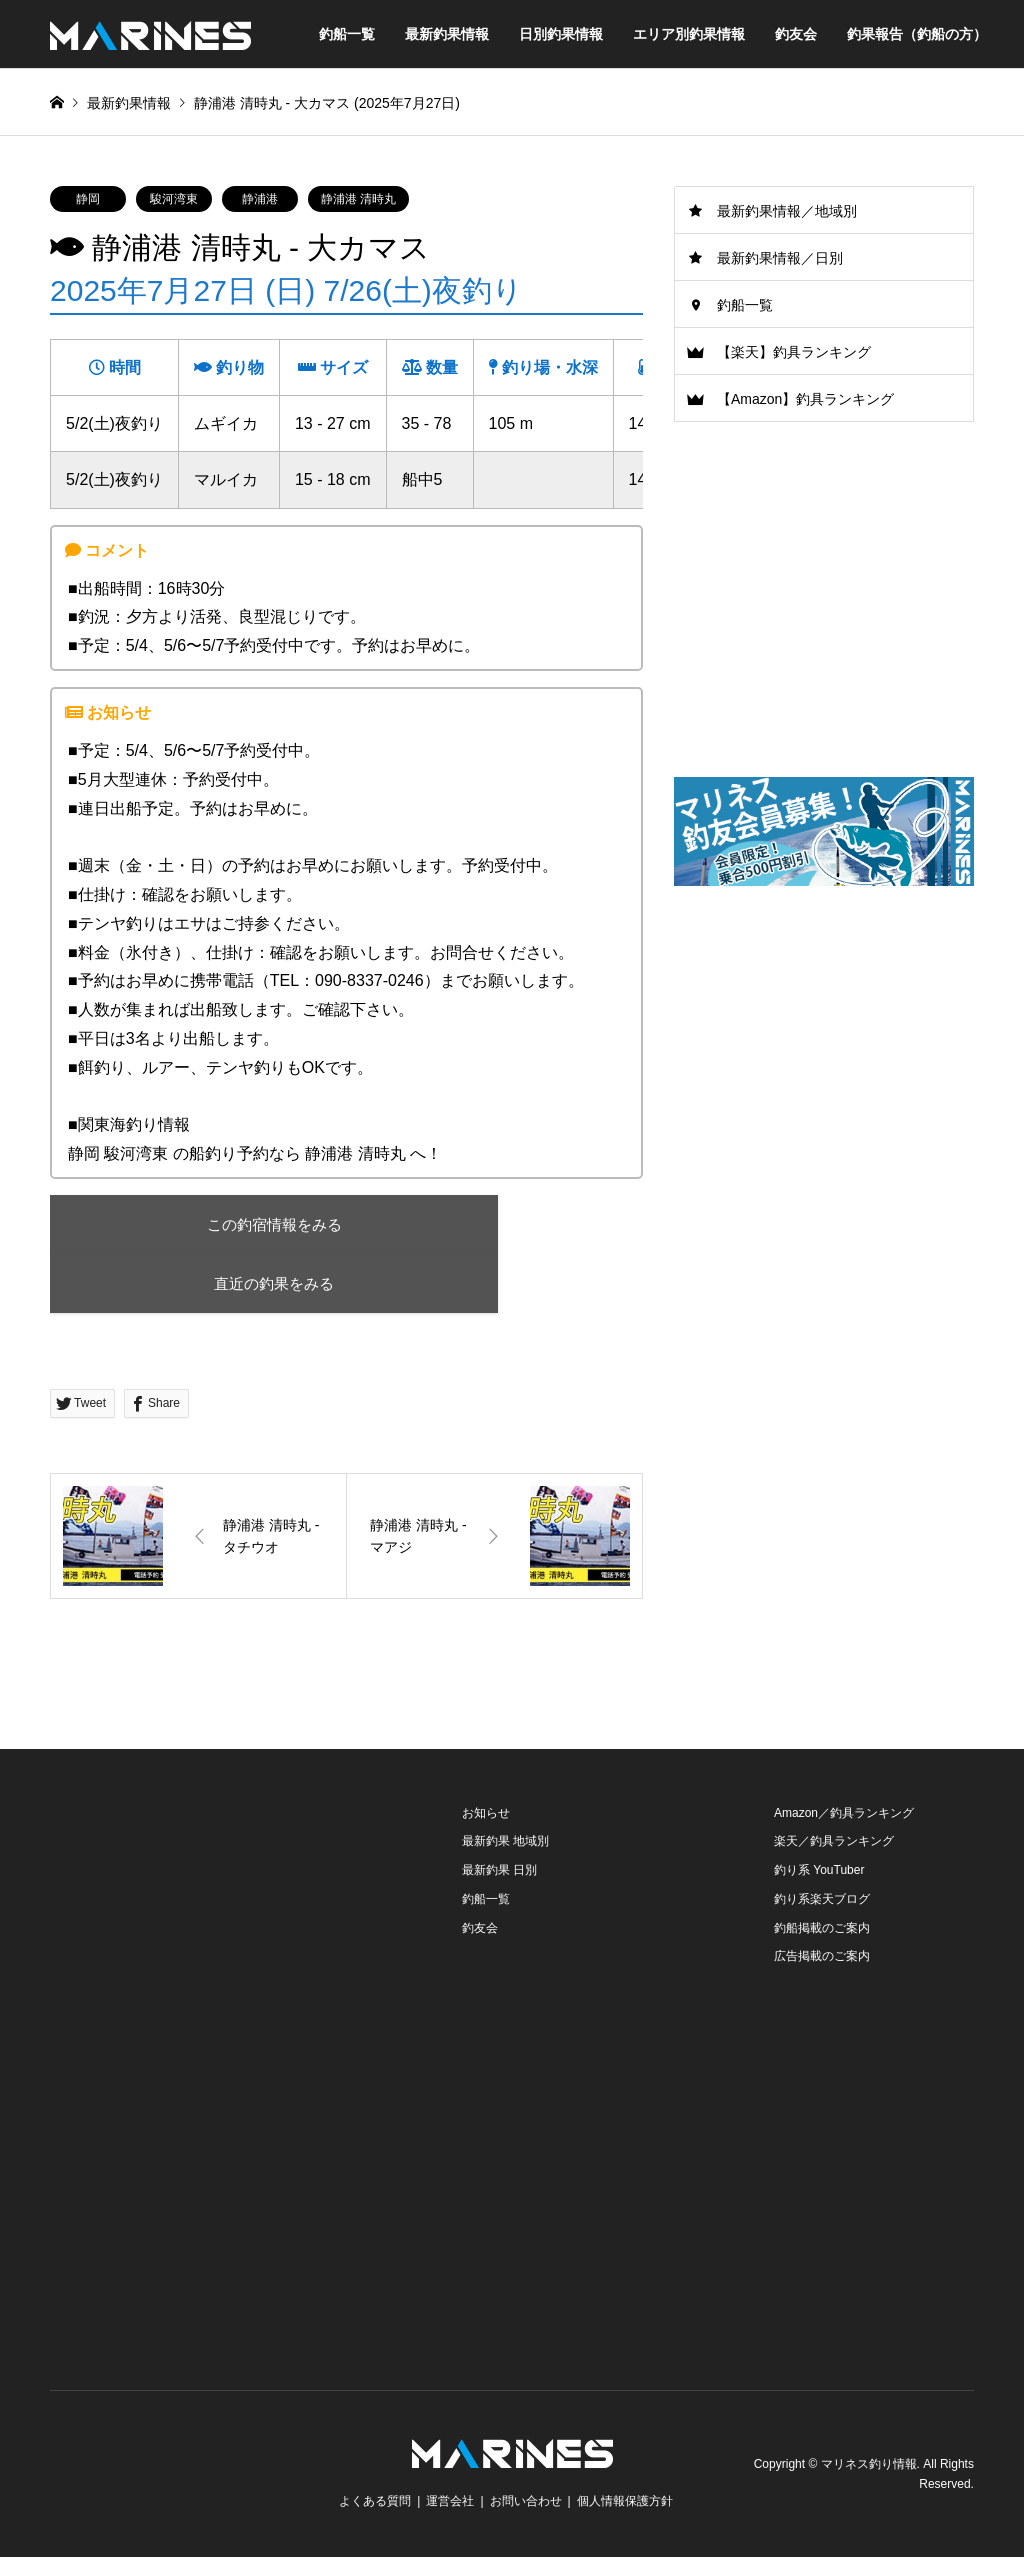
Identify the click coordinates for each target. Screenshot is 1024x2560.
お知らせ (486, 1815)
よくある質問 (375, 2504)
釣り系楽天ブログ (822, 1901)
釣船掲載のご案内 (822, 1930)
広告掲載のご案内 (822, 1959)
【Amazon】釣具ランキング (805, 399)
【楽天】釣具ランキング (794, 352)
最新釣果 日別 (499, 1873)
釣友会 (796, 34)
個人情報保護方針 (625, 2504)
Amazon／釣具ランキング (844, 1815)
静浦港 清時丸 (358, 199)
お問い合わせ (526, 2504)
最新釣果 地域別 (505, 1844)
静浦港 (260, 199)
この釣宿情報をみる (225, 1224)
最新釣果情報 (447, 34)
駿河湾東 (174, 199)
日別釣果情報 (561, 34)
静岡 (88, 199)
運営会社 (450, 2504)
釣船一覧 (347, 34)
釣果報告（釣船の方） (917, 34)
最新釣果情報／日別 (780, 258)
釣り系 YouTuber (819, 1873)
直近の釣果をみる (225, 1284)
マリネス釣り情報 (869, 2467)
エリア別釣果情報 (689, 34)
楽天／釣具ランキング (834, 1844)
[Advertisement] (824, 1059)
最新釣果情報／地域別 (787, 211)
